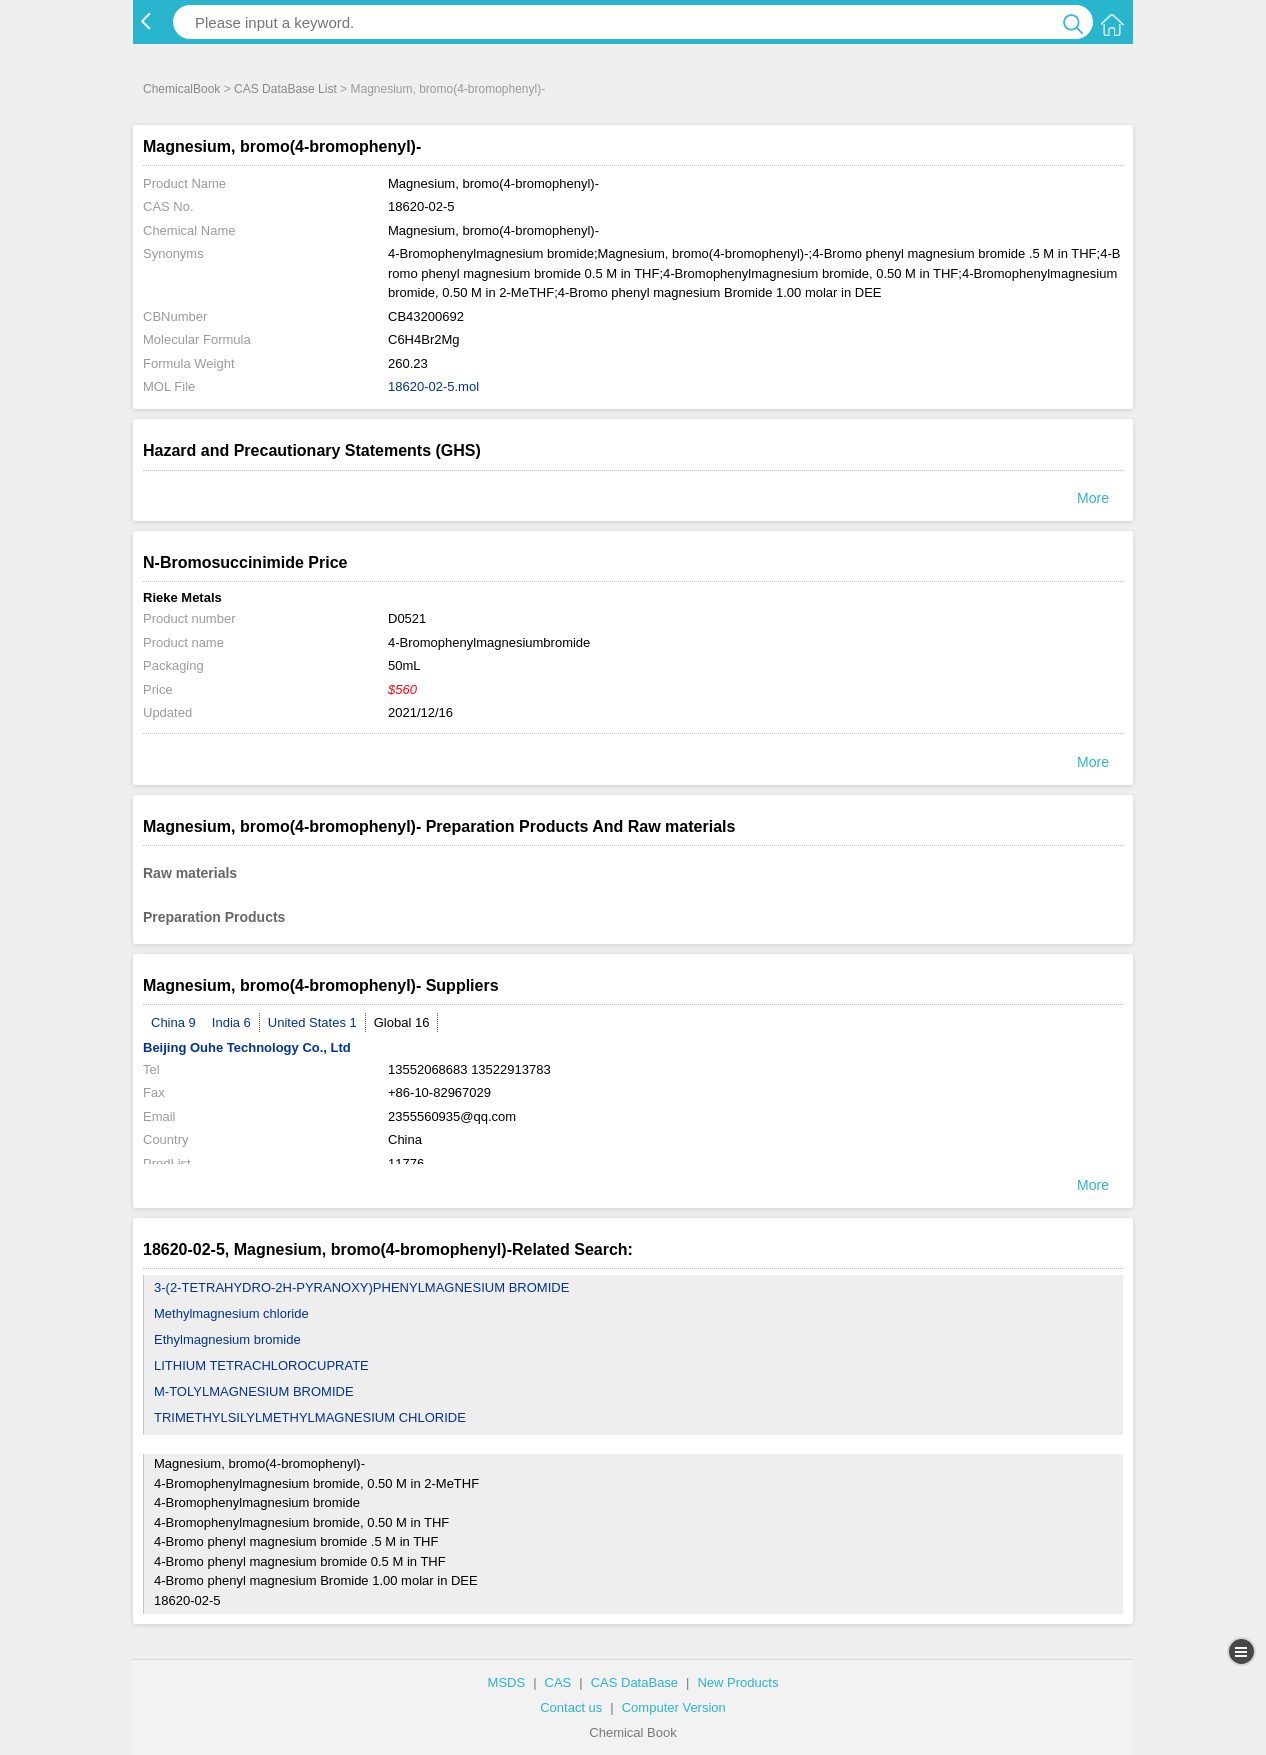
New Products (737, 1682)
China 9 (173, 1022)
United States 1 (312, 1022)
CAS (558, 1682)
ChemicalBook (181, 89)
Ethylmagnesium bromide (227, 1339)
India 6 (231, 1022)
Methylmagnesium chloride (231, 1313)
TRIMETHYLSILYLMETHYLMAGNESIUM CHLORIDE (310, 1417)
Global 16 (402, 1022)
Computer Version (674, 1707)
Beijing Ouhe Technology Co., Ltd (247, 1047)
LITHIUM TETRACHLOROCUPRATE (261, 1365)
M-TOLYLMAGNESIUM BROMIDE (254, 1391)
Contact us (571, 1707)
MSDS (507, 1682)
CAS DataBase (634, 1682)
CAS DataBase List (285, 89)
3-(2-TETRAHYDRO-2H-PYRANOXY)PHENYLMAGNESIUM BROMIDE (361, 1287)
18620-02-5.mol (433, 386)
